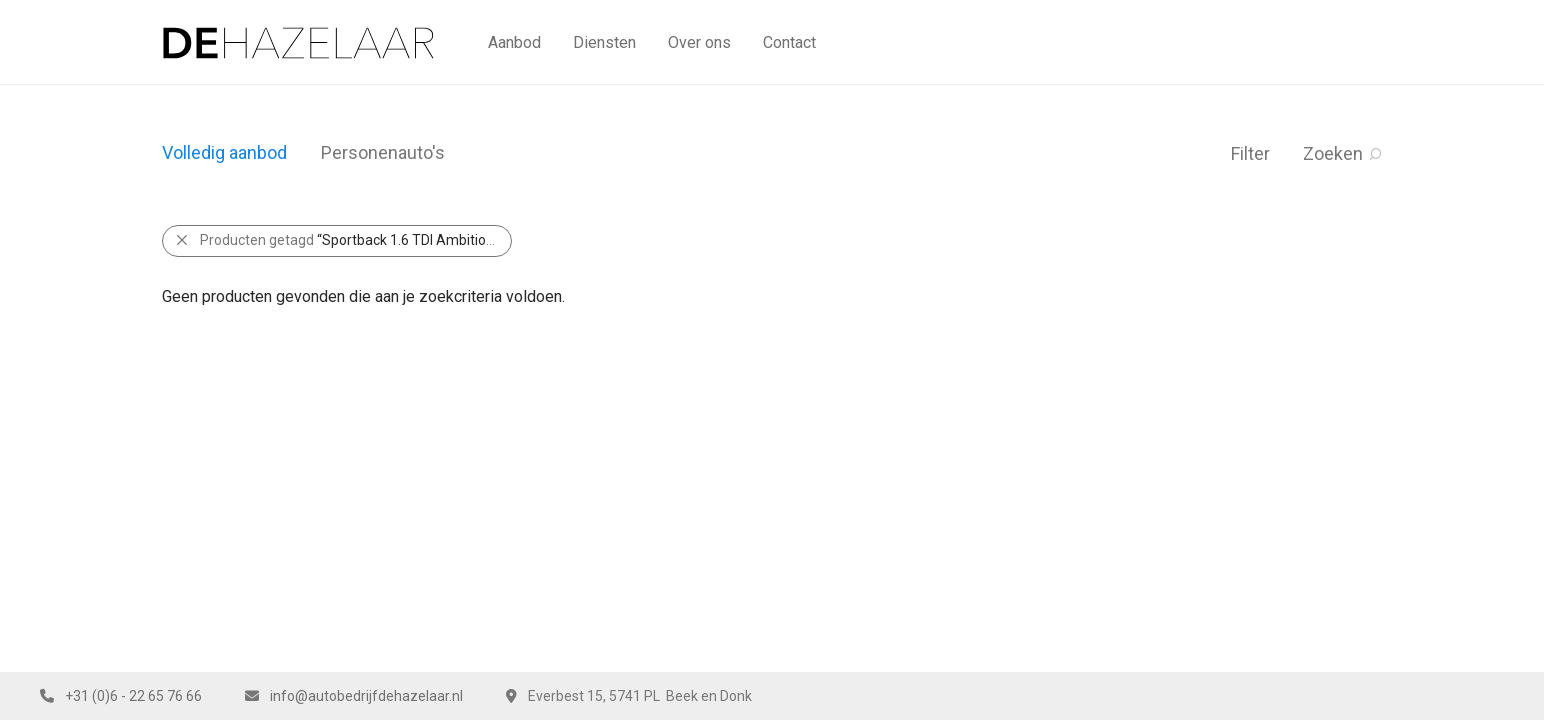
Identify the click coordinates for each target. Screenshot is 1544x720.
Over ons (699, 42)
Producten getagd (356, 240)
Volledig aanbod (224, 152)
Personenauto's (383, 152)
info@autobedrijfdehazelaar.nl (366, 696)
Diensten (604, 42)
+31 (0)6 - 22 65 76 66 (133, 696)
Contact (789, 42)
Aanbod (514, 42)
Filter (1250, 153)
